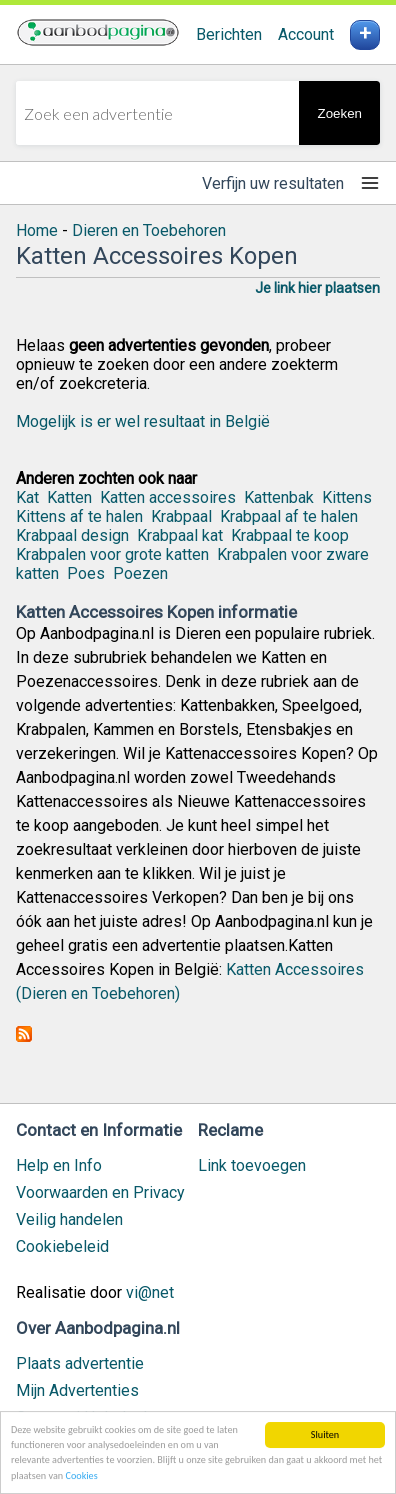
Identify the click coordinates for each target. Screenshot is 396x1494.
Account (306, 34)
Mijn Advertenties (77, 1390)
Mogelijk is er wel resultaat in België (143, 421)
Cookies (81, 1476)
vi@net (150, 1292)
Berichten (229, 34)
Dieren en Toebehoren (149, 230)
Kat (27, 497)
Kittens (347, 497)
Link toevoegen (252, 1165)
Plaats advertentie (80, 1363)
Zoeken (340, 113)
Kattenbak (279, 497)
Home (37, 230)
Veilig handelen (69, 1219)
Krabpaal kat (180, 535)
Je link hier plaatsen (317, 288)
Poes (86, 573)
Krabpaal (181, 516)
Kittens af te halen (79, 516)
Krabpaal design (72, 535)
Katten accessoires (168, 497)
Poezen (140, 573)
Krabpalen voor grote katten (112, 554)
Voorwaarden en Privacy (100, 1192)
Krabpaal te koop (290, 535)
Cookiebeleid (62, 1246)
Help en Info (59, 1165)
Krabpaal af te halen (289, 516)
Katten (69, 497)
